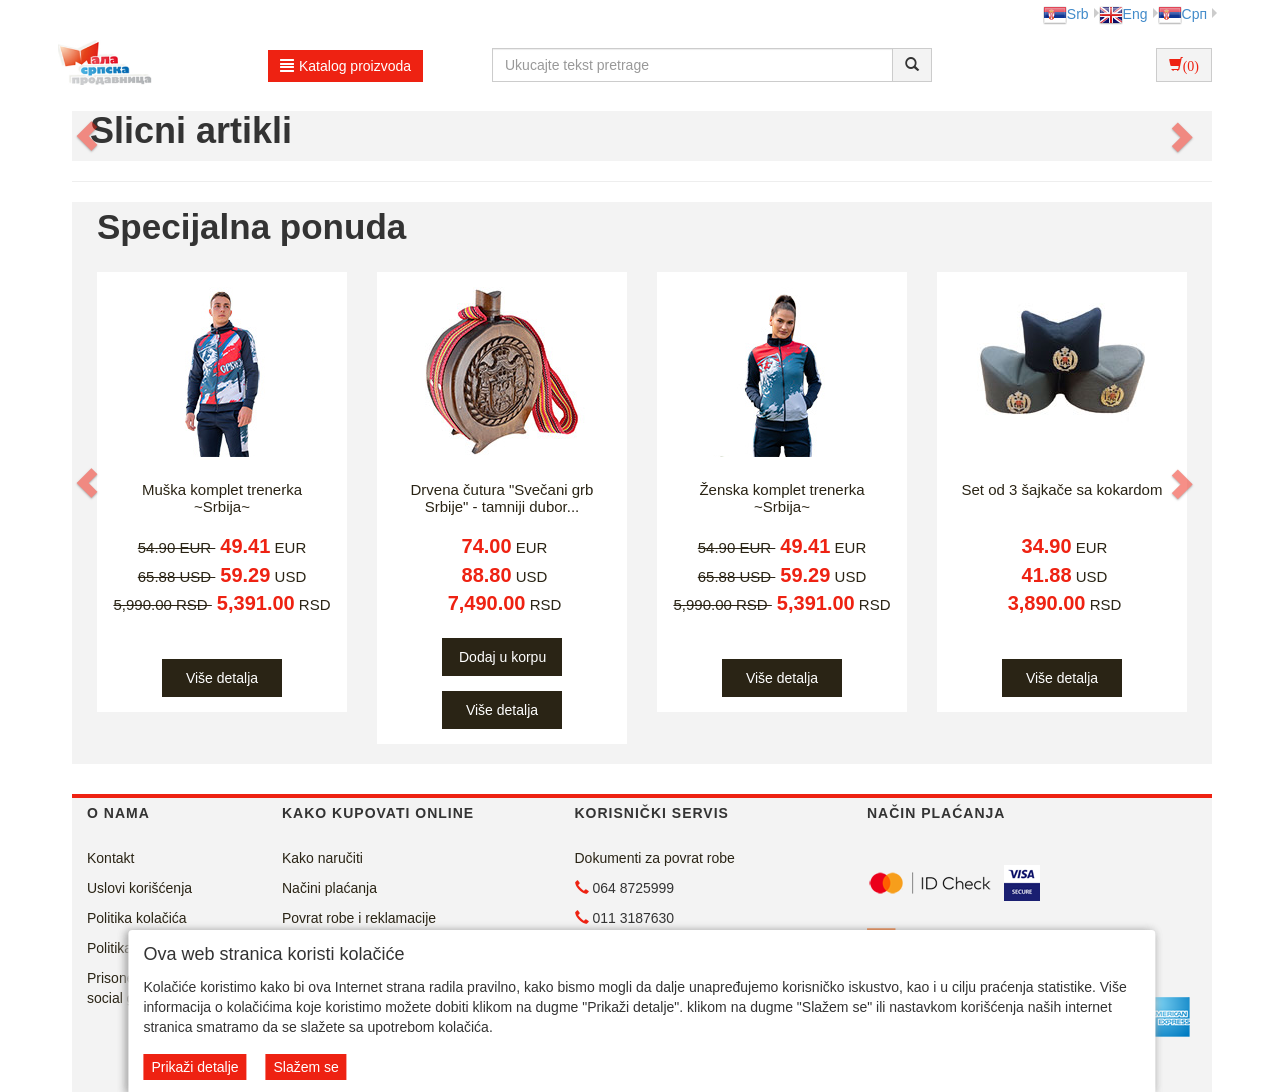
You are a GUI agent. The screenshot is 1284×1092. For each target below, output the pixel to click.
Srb (1066, 14)
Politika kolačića (137, 918)
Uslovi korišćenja (139, 888)
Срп (1182, 14)
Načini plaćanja (329, 888)
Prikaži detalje (194, 1067)
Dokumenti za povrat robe (655, 858)
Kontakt (110, 858)
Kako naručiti (322, 858)
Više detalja (222, 678)
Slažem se (305, 1067)
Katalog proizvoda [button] (345, 66)
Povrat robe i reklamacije (359, 918)
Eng (1123, 14)
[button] (89, 136)
